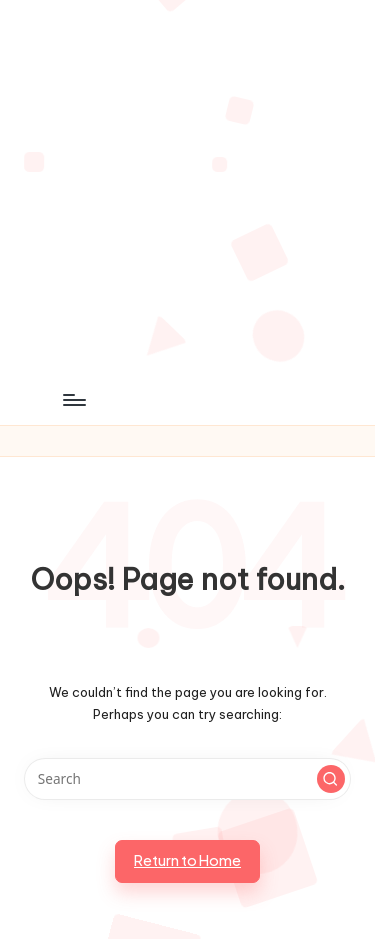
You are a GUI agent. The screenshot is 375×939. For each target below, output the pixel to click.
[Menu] (73, 399)
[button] (331, 779)
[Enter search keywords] (187, 779)
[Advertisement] (187, 187)
